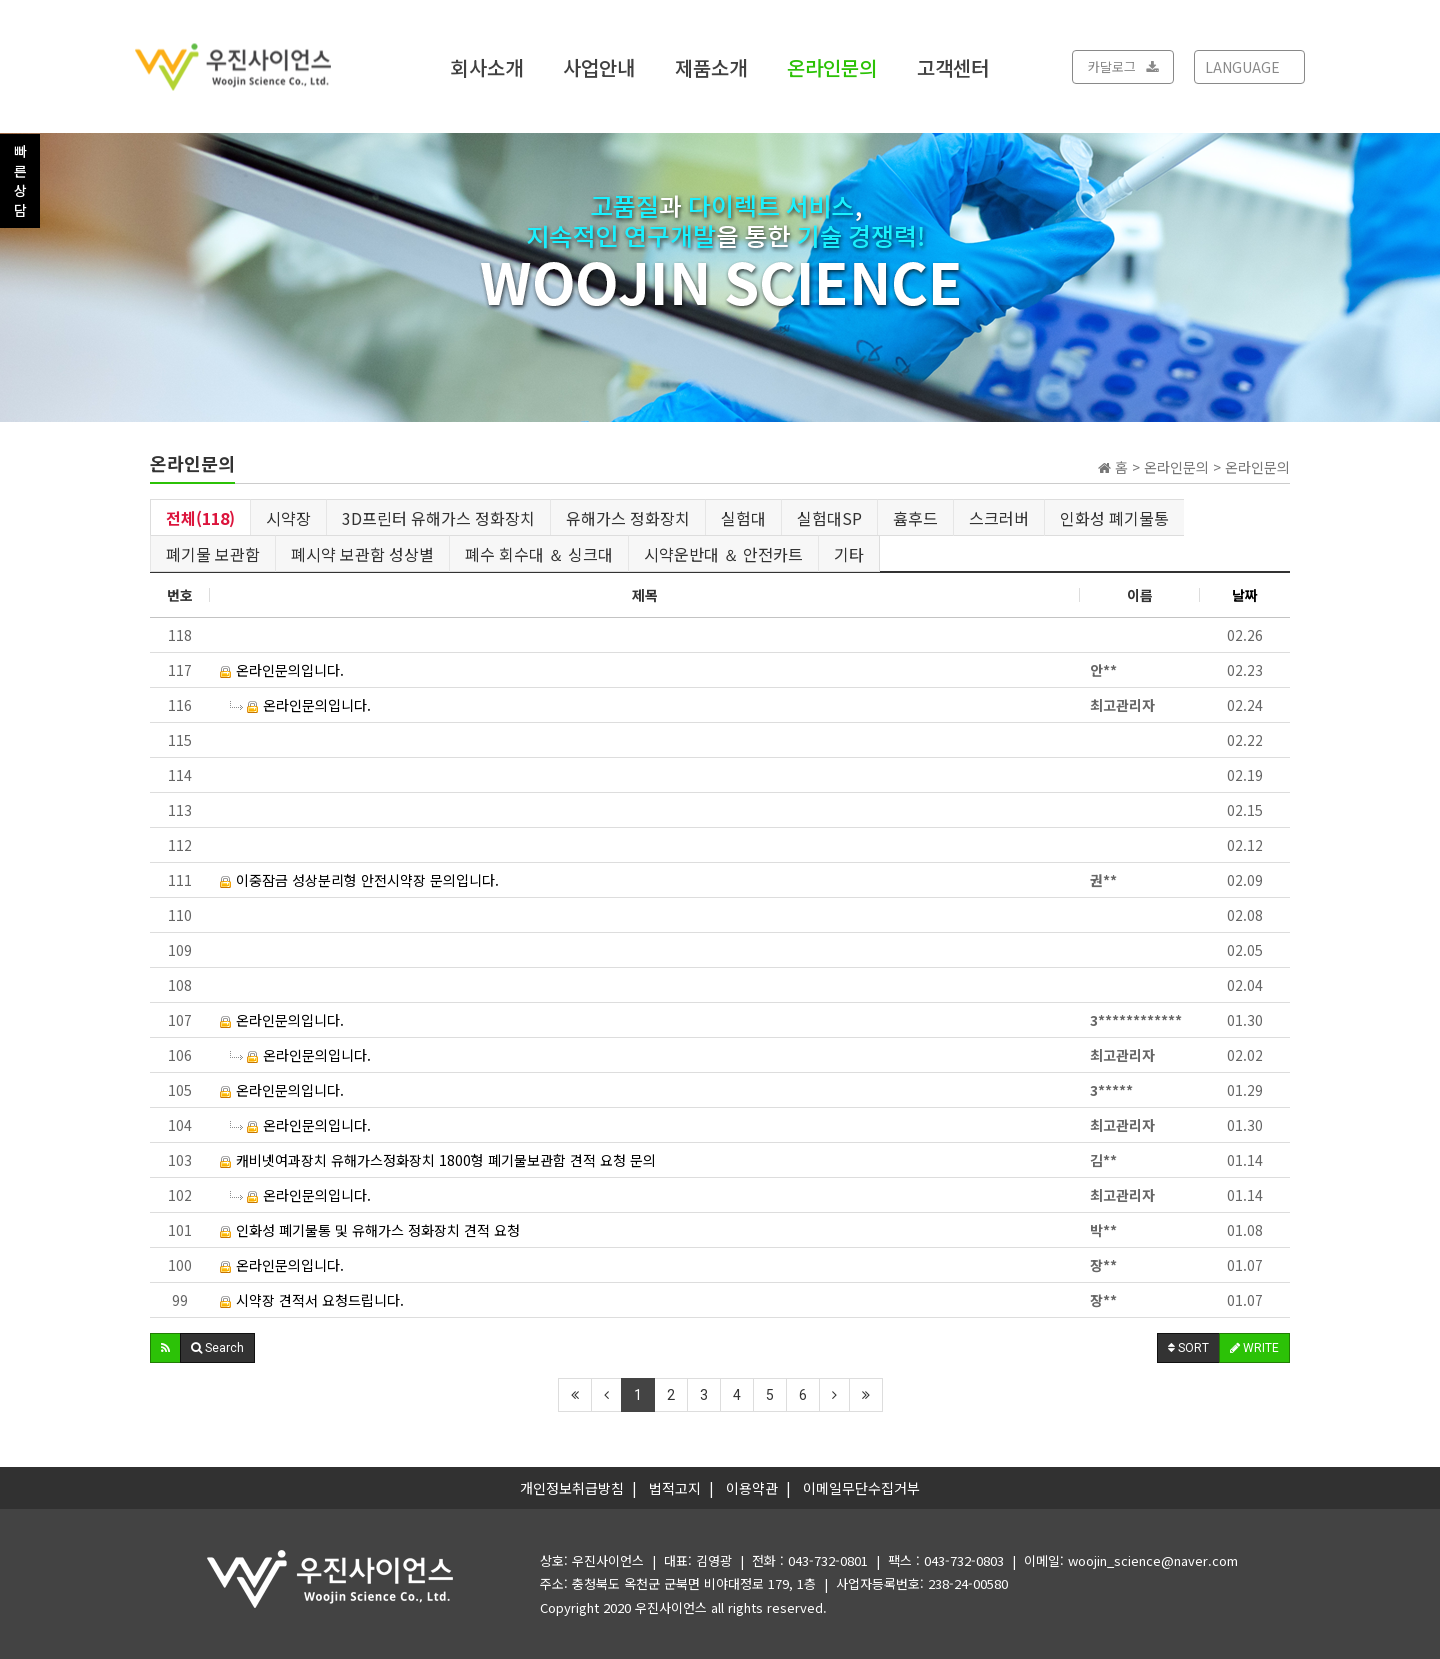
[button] (165, 1348)
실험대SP (829, 518)
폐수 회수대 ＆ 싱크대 (539, 554)
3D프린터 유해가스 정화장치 (438, 518)
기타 (849, 554)
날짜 (1245, 595)
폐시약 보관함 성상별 (362, 554)
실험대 (743, 518)
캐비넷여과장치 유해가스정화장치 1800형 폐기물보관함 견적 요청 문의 (438, 1160)
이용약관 (752, 1488)
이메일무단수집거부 (861, 1488)
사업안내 (599, 66)
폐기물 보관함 (213, 554)
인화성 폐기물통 (1114, 518)
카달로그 (1123, 66)
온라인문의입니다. (282, 670)
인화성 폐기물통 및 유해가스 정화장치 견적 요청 (370, 1230)
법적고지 (675, 1488)
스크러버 (999, 518)
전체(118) (200, 518)
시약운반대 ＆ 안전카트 (723, 554)
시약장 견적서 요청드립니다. (312, 1300)
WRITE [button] (1254, 1348)
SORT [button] (1188, 1348)
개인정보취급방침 (572, 1488)
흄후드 (915, 518)
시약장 (288, 518)
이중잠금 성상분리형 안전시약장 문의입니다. (359, 880)
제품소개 (711, 66)
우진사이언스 (671, 1607)
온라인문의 (832, 66)
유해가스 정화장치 (628, 518)
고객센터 (953, 66)
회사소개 (487, 66)
